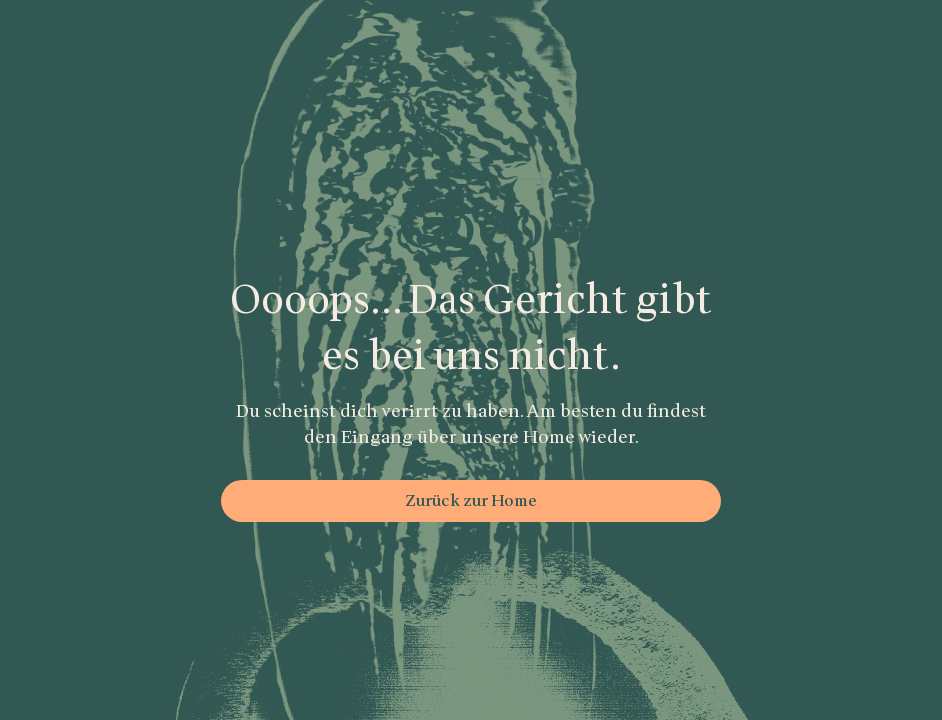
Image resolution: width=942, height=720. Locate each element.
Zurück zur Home (471, 501)
